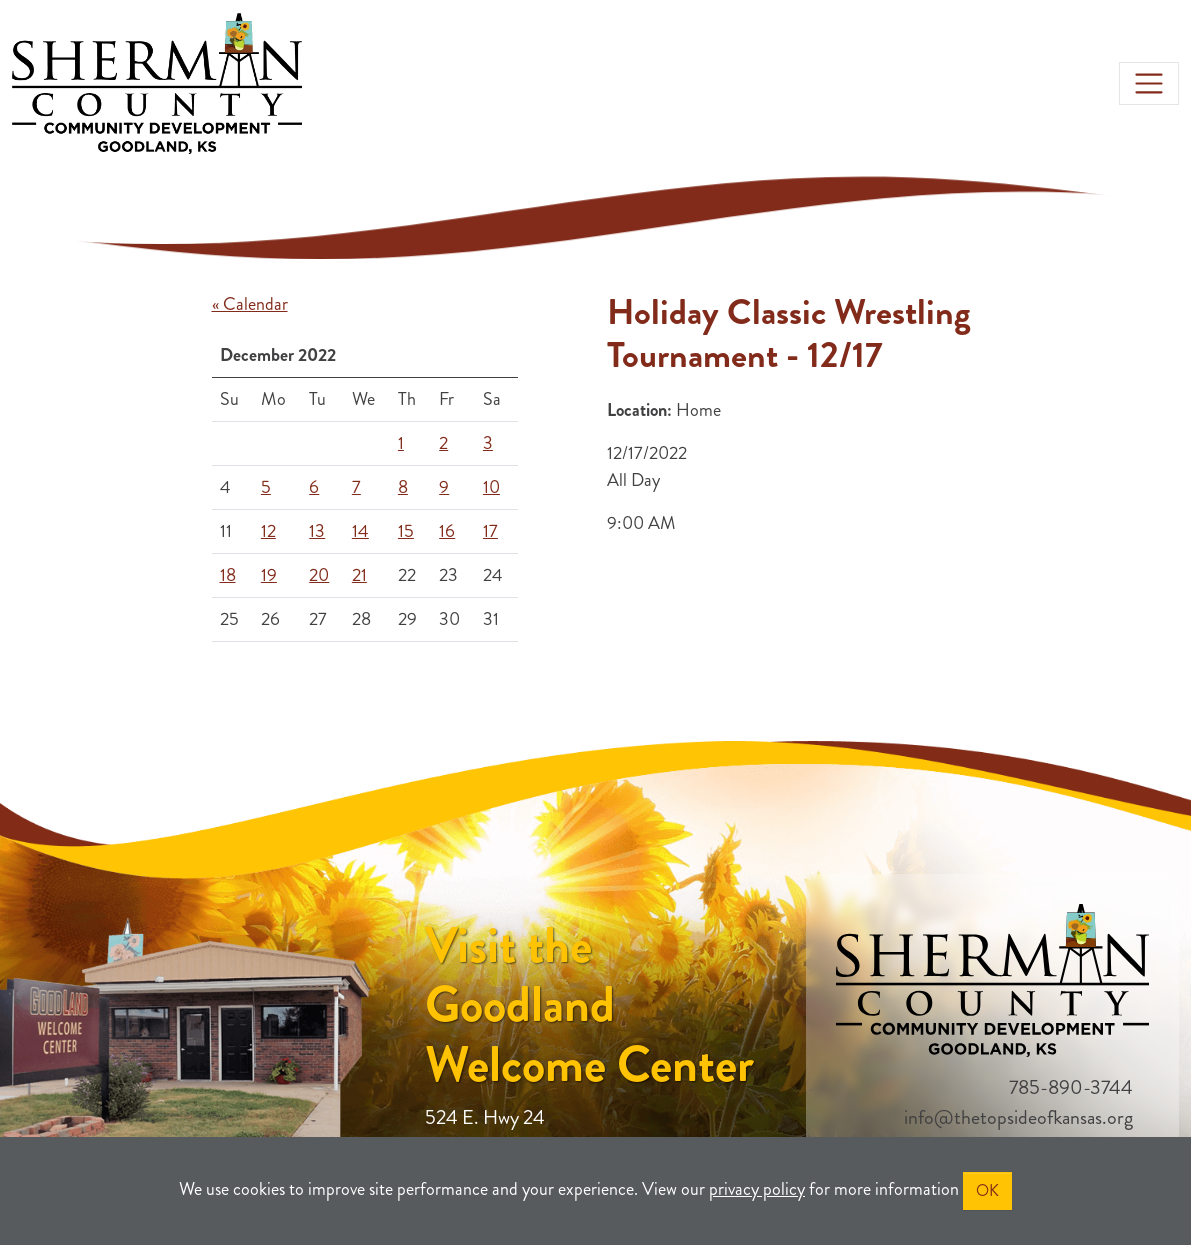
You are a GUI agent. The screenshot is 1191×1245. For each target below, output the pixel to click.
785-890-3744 (1071, 1087)
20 (319, 575)
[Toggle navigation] (1149, 84)
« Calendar (250, 304)
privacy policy (757, 1189)
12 (268, 531)
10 (491, 487)
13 (317, 531)
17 (490, 531)
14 (360, 531)
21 (359, 575)
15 (406, 531)
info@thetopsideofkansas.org (1018, 1117)
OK (987, 1190)
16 (447, 531)
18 (228, 575)
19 (269, 575)
